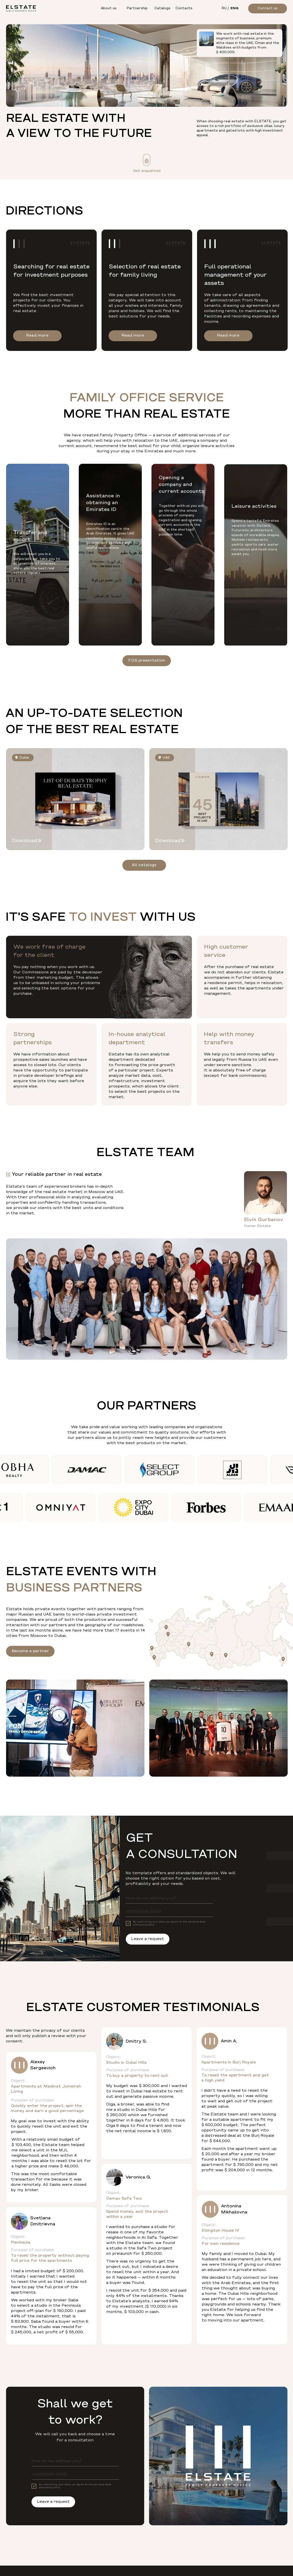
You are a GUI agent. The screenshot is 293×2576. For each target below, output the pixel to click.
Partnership (137, 8)
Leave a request (147, 1841)
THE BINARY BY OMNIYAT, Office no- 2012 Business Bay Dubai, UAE (255, 2519)
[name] (169, 1801)
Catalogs (162, 8)
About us (109, 8)
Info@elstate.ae (244, 2505)
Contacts (183, 8)
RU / (225, 8)
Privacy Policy (233, 2568)
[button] (267, 8)
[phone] (169, 1814)
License (156, 2521)
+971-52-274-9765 (246, 2496)
